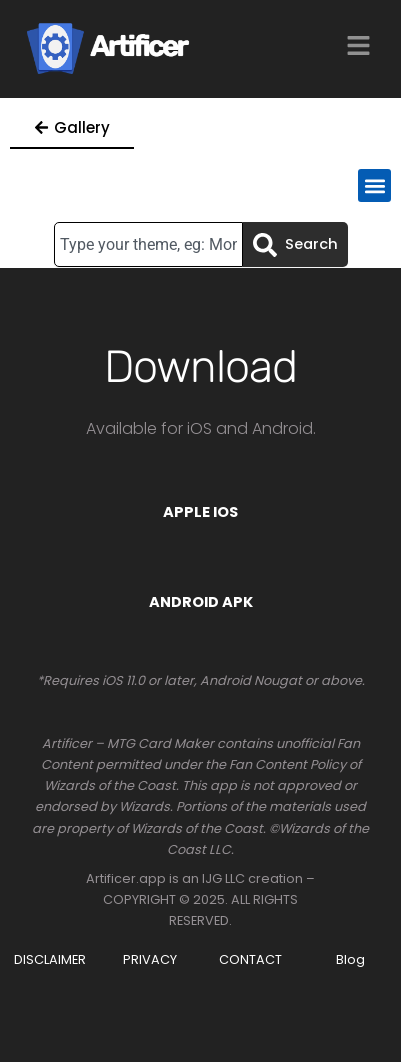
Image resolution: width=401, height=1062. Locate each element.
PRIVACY (150, 959)
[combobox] (148, 244)
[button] (374, 185)
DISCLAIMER (50, 959)
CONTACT (250, 959)
